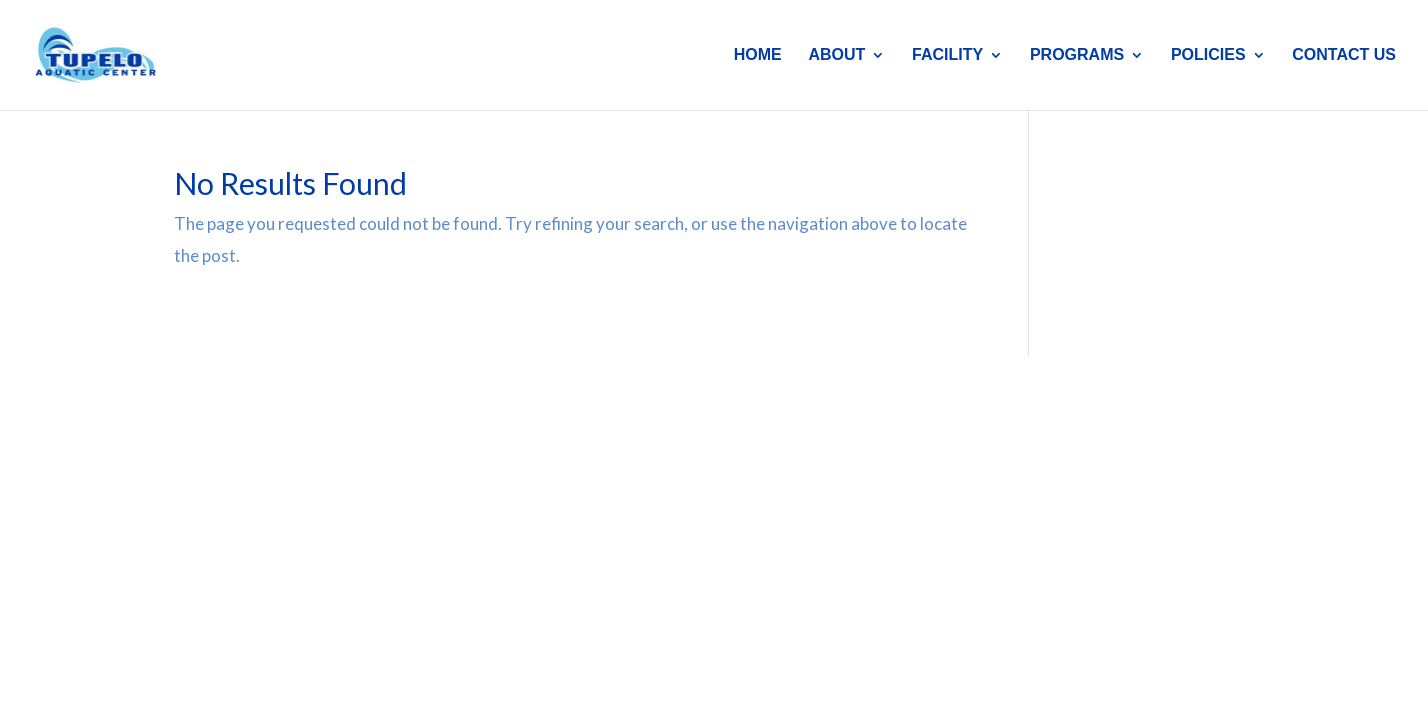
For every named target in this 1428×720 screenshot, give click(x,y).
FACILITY (947, 55)
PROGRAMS (1077, 55)
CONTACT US (1344, 55)
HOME (758, 55)
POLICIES (1208, 55)
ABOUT (836, 55)
